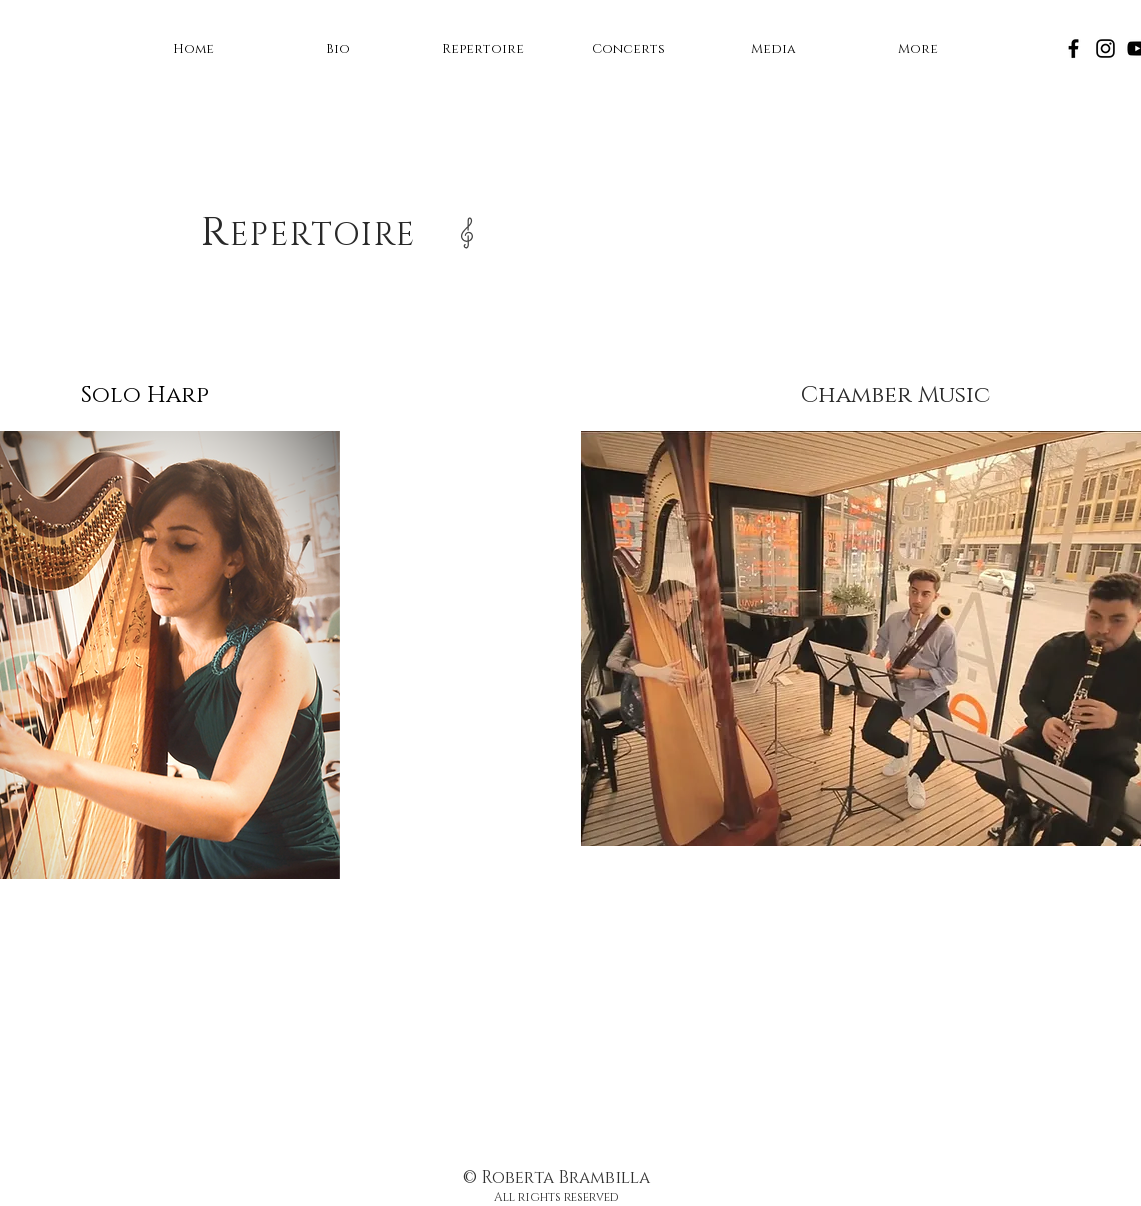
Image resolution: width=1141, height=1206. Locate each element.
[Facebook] (1073, 48)
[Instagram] (1105, 48)
